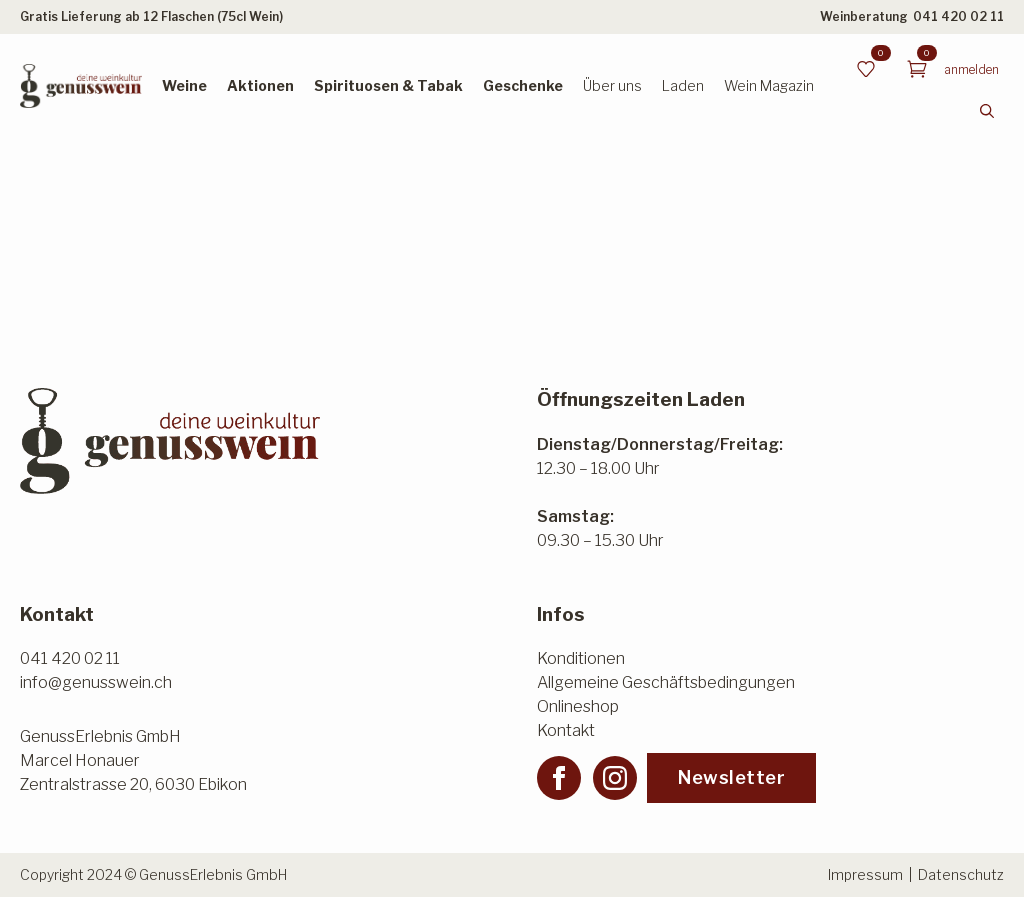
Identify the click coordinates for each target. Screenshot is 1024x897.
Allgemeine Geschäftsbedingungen (666, 682)
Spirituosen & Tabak (388, 85)
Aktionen (260, 85)
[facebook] (559, 778)
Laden (683, 85)
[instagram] (615, 778)
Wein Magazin (769, 85)
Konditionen (581, 658)
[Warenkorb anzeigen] (917, 69)
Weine (184, 85)
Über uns (612, 85)
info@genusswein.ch (96, 682)
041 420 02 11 (958, 16)
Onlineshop (578, 706)
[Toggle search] (987, 111)
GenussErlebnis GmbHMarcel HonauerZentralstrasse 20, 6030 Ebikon (133, 760)
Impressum (865, 874)
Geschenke (523, 85)
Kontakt (566, 730)
